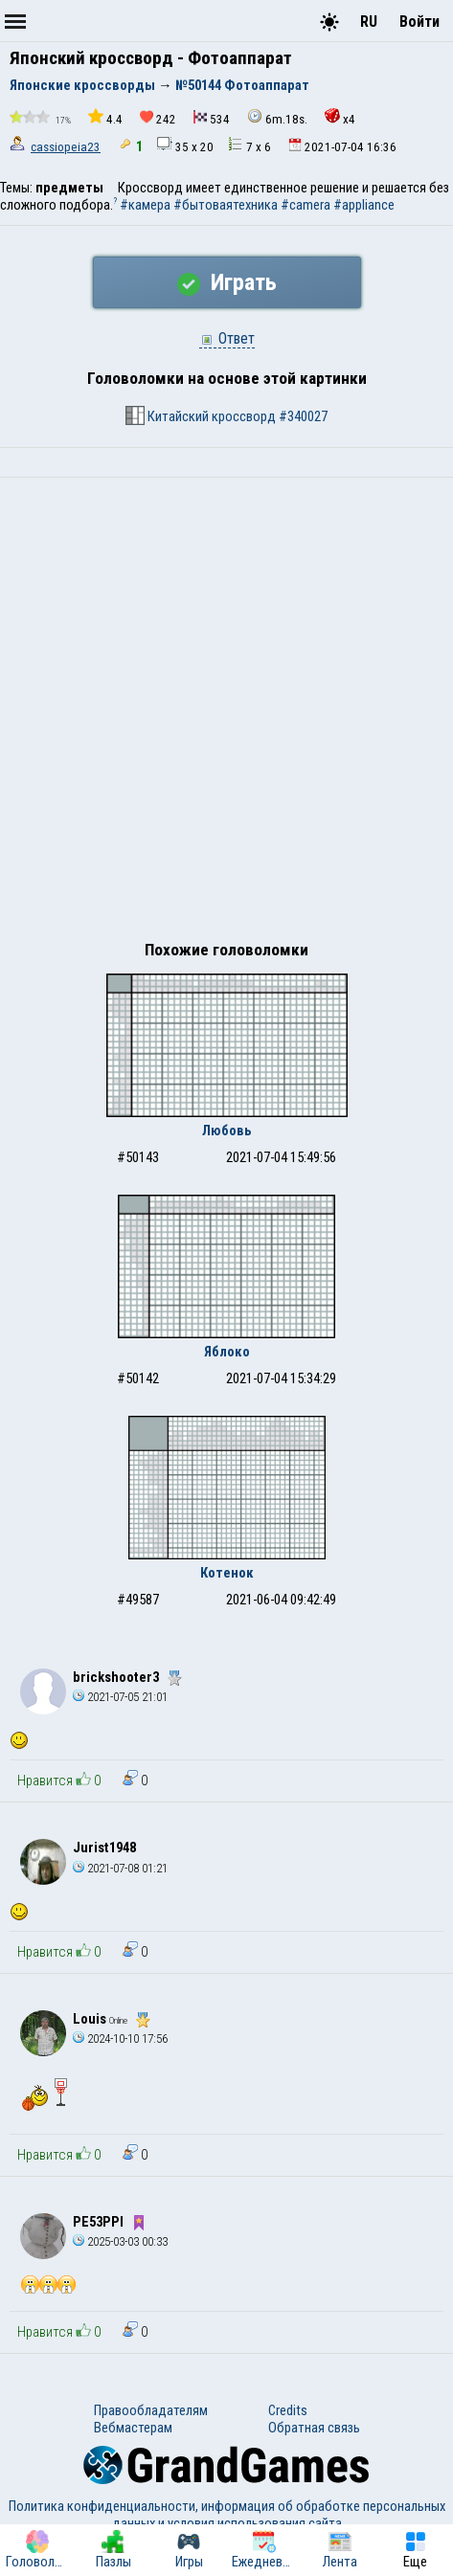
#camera (305, 204)
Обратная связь (314, 2427)
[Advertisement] (226, 713)
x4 (340, 117)
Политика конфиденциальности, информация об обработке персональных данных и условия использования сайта (227, 2515)
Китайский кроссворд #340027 (226, 415)
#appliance (364, 204)
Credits (287, 2410)
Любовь (227, 1130)
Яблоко (227, 1351)
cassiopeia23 (66, 147)
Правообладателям (151, 2410)
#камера (145, 204)
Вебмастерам (133, 2427)
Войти (419, 21)
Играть (227, 282)
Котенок (227, 1572)
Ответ (227, 338)
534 (211, 118)
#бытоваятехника (225, 204)
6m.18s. (277, 117)
